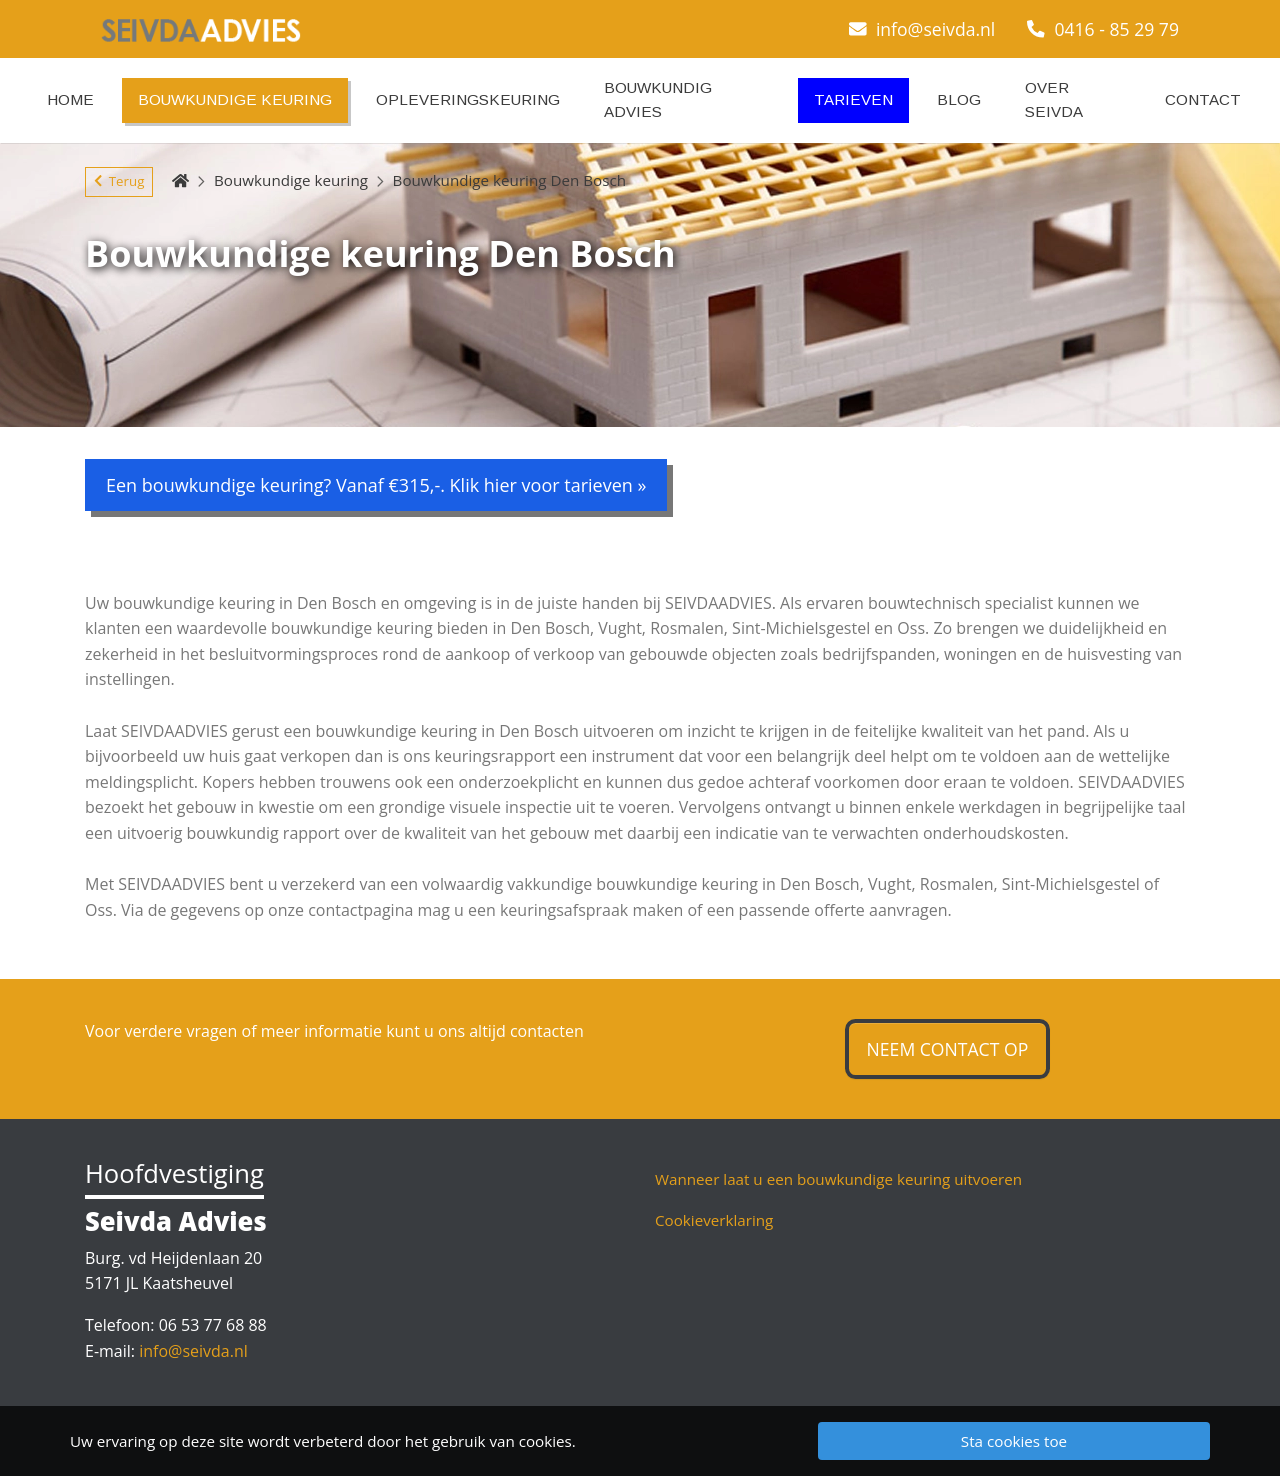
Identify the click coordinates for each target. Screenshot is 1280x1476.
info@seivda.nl (922, 29)
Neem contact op (948, 1049)
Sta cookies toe (1014, 1441)
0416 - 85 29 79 (1103, 29)
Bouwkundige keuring (291, 180)
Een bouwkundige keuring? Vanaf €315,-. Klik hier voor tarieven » (376, 485)
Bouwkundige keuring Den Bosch (509, 180)
